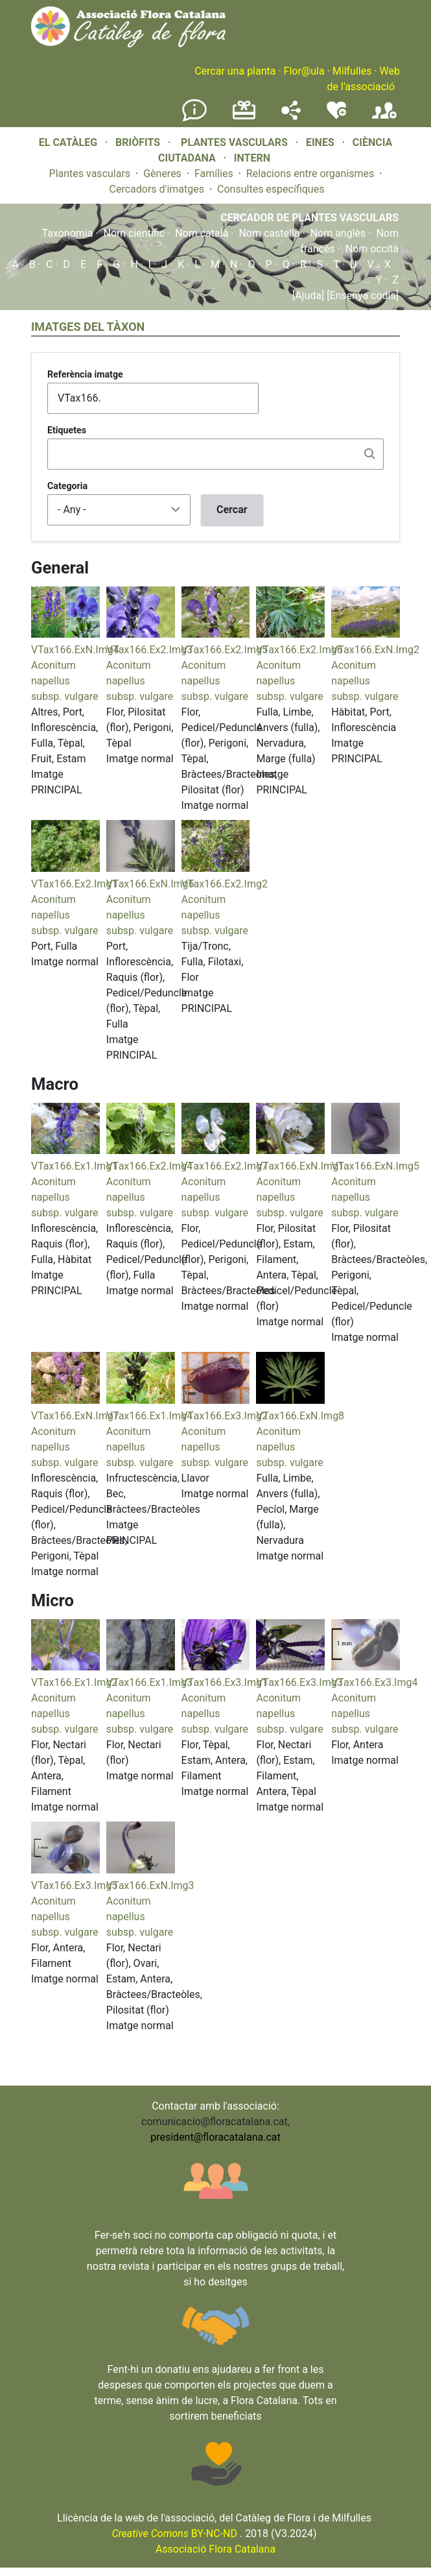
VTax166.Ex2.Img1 (74, 884)
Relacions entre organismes (310, 173)
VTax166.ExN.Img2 (375, 650)
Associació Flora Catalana (215, 2549)
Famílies (213, 173)
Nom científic (134, 233)
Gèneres (162, 173)
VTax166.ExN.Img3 (150, 1885)
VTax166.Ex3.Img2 (224, 1416)
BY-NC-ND (174, 2533)
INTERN (252, 158)
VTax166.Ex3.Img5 (74, 1885)
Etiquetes (66, 430)
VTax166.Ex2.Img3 (149, 650)
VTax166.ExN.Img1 (300, 1166)
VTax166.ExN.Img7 (75, 1416)
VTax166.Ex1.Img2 (74, 1682)
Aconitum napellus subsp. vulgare (64, 681)
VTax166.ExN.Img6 (150, 884)
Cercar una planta (234, 71)
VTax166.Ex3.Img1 (224, 1682)
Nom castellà (269, 233)
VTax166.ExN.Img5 (375, 1166)
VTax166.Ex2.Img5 (224, 650)
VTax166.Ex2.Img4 (149, 1166)
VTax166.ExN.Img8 (300, 1416)
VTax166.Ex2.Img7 (224, 1166)
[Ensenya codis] (361, 295)
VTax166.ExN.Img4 (75, 650)
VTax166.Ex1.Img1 (74, 1166)
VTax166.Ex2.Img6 (299, 650)
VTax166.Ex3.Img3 (299, 1682)
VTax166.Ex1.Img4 (149, 1416)
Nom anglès (338, 233)
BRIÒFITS (139, 142)
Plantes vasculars (90, 173)
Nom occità (372, 249)
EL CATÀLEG (68, 142)
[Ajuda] (308, 295)
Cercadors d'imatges (157, 189)
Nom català (201, 233)
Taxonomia (67, 233)
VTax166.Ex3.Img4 (374, 1682)
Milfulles (352, 71)
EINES (320, 142)
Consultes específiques (270, 189)
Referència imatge (85, 374)
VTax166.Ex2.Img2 (224, 884)
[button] (65, 634)
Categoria (67, 486)
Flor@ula (304, 71)
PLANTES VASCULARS (234, 142)
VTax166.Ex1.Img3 (149, 1682)
